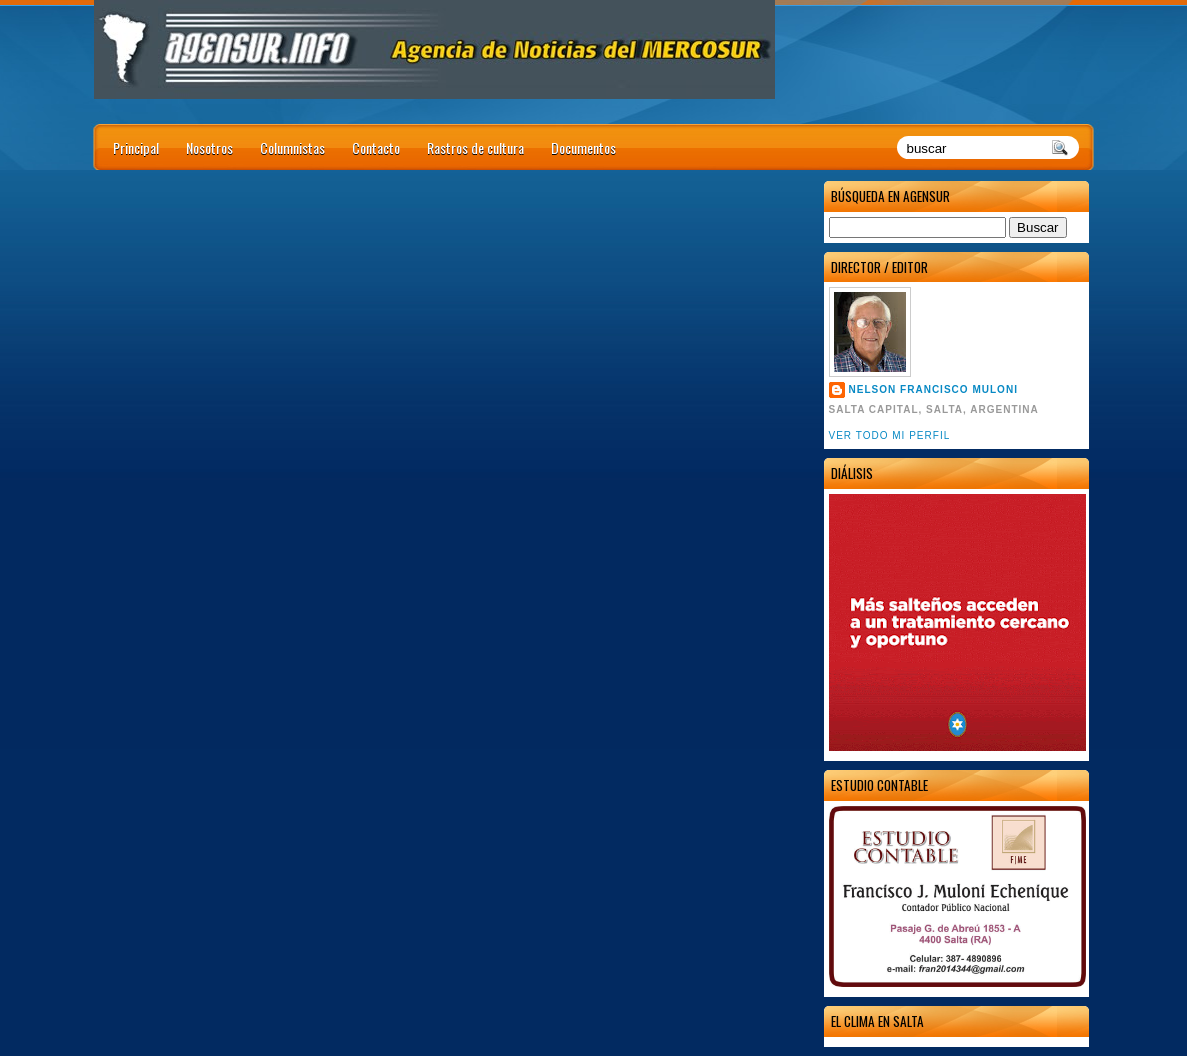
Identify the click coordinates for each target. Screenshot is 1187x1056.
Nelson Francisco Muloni (933, 389)
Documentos (583, 147)
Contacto (376, 147)
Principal (136, 147)
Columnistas (292, 147)
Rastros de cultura (475, 147)
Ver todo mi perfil (890, 435)
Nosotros (209, 147)
